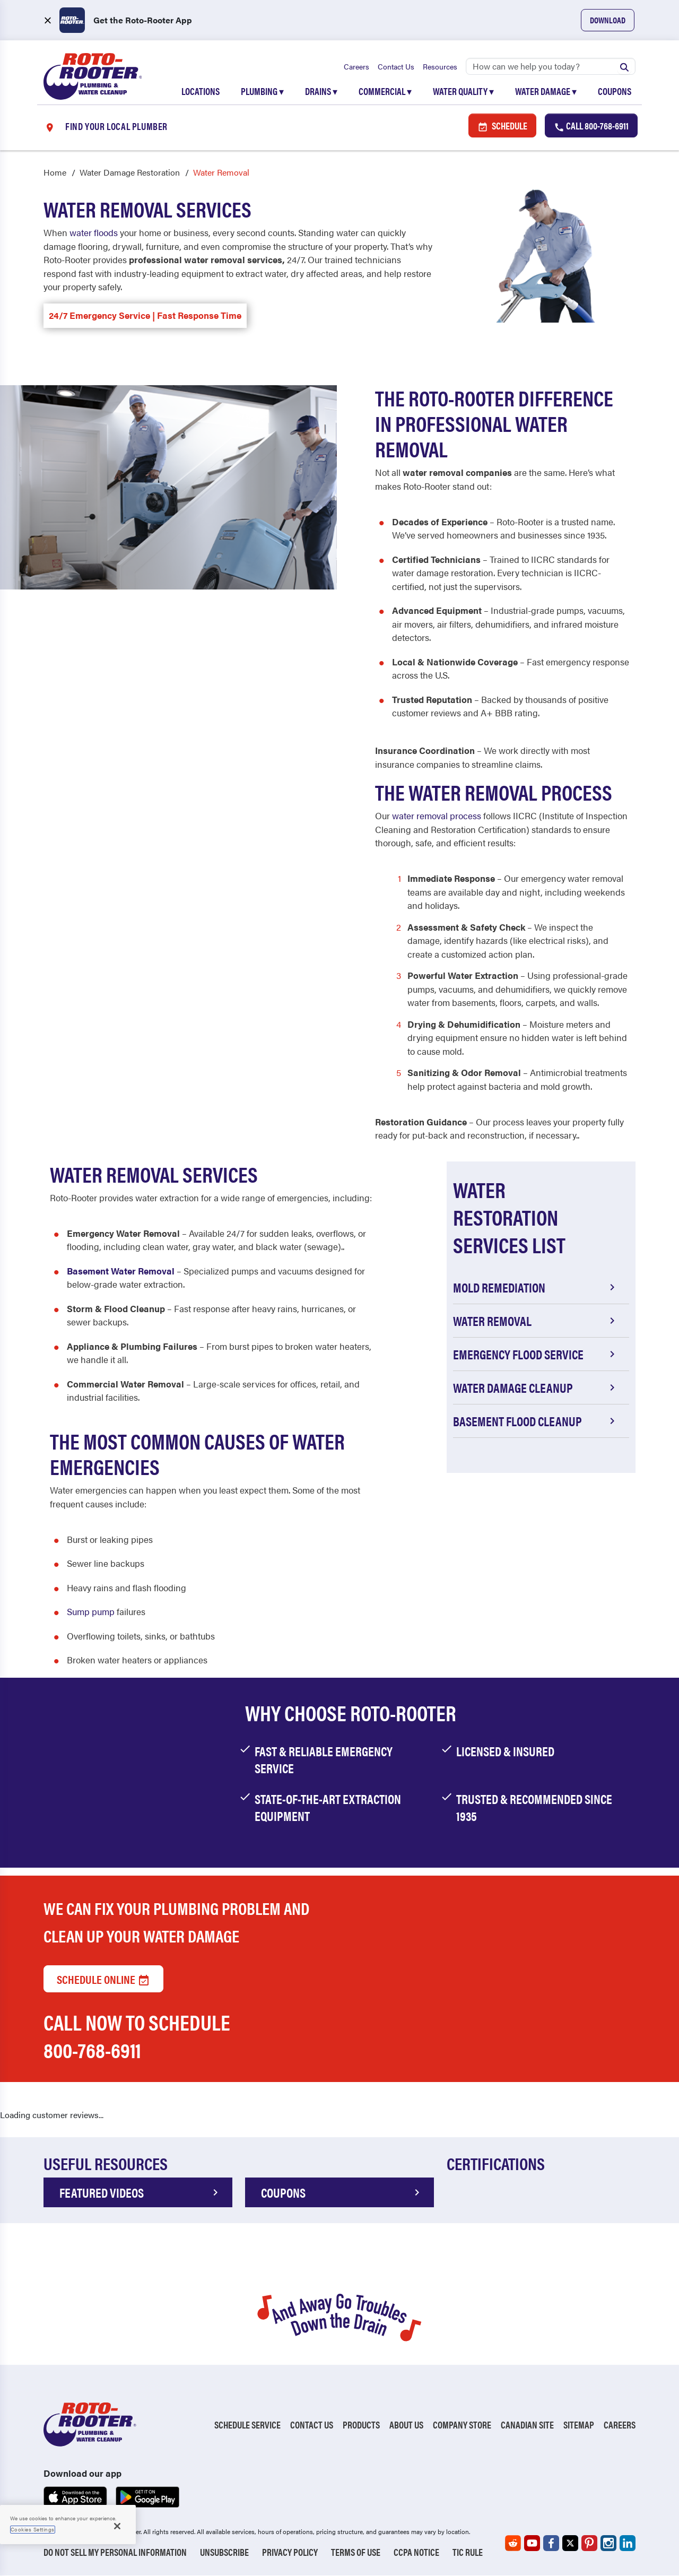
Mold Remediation (536, 1288)
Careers (356, 66)
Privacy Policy (290, 2552)
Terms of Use (355, 2552)
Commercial (385, 91)
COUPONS (342, 2193)
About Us (406, 2425)
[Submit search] (624, 66)
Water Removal (536, 1321)
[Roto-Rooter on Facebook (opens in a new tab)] (551, 2544)
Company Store (462, 2425)
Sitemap (578, 2425)
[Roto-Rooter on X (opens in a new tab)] (570, 2544)
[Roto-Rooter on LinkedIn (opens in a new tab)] (628, 2544)
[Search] (551, 66)
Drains (321, 91)
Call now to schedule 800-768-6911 (136, 2036)
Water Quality (463, 91)
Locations (200, 91)
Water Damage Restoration (130, 173)
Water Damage (546, 91)
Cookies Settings (33, 2529)
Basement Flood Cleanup (536, 1421)
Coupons (614, 91)
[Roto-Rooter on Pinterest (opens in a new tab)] (589, 2544)
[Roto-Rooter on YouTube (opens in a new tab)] (532, 2544)
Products (361, 2425)
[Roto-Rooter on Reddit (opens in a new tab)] (513, 2544)
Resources (440, 66)
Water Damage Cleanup (536, 1388)
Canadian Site (527, 2425)
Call (591, 126)
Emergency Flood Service (536, 1355)
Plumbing (262, 91)
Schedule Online (103, 1979)
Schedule (502, 126)
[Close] (117, 2526)
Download (607, 20)
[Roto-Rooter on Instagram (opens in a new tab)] (608, 2544)
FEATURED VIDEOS (140, 2193)
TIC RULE (467, 2552)
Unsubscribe (224, 2552)
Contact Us (396, 66)
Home (54, 173)
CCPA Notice (416, 2552)
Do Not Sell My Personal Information (115, 2552)
